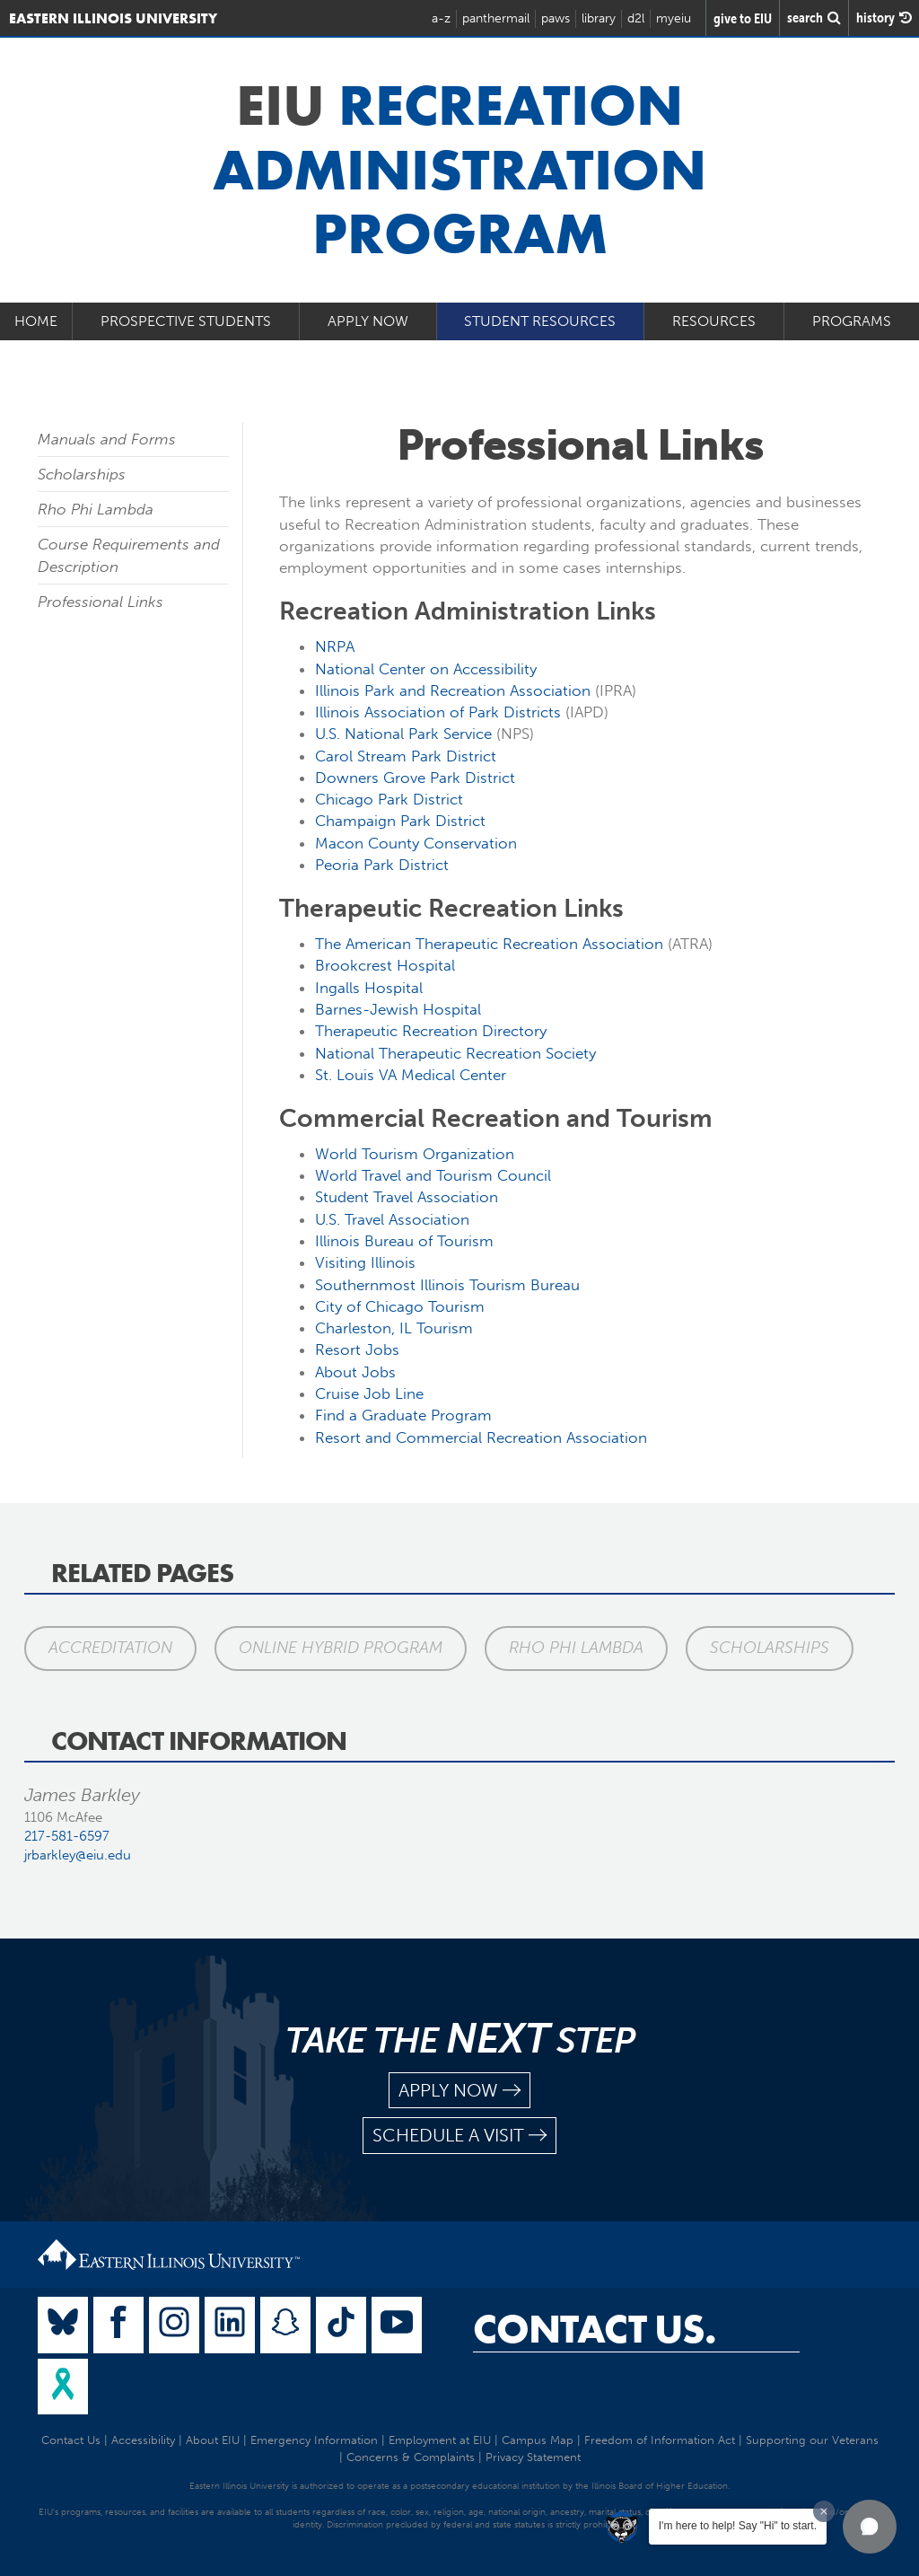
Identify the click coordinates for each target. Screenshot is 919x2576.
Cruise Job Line (369, 1393)
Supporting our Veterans (812, 2440)
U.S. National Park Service (403, 734)
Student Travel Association (406, 1197)
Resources (714, 321)
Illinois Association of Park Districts (438, 712)
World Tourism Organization (414, 1154)
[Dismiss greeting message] (824, 2511)
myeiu (673, 18)
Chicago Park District (389, 799)
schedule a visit (459, 2135)
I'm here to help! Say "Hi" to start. (738, 2525)
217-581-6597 (66, 1836)
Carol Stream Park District (405, 756)
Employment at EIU (440, 2440)
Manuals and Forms (107, 439)
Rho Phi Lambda (95, 509)
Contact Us (71, 2440)
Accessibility (143, 2440)
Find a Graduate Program (403, 1415)
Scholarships (82, 474)
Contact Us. (594, 2329)
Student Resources (540, 321)
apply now (459, 2090)
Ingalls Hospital (369, 988)
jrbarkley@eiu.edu (77, 1855)
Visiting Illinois (365, 1262)
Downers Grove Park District (415, 778)
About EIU (213, 2440)
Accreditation (110, 1647)
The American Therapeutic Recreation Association (489, 944)
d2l (635, 18)
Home (35, 321)
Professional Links (100, 602)
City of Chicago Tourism (400, 1306)
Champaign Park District (400, 821)
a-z (441, 18)
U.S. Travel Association (392, 1219)
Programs (851, 321)
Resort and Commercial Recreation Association (481, 1437)
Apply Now (368, 321)
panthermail (496, 18)
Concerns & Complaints (410, 2457)
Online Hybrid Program (340, 1647)
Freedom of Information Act (659, 2440)
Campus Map (537, 2440)
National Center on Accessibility (426, 669)
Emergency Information (314, 2440)
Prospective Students (186, 321)
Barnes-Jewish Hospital (398, 1009)
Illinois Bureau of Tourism (404, 1241)
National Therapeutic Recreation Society (455, 1053)
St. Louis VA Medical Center (410, 1075)
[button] (870, 2527)
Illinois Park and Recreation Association (453, 690)
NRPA (334, 646)
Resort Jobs (357, 1349)
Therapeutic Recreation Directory (431, 1031)
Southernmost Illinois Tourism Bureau (447, 1285)
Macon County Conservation (416, 843)
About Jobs (355, 1372)
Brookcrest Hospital (385, 965)
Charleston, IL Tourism (394, 1328)
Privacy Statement (533, 2457)
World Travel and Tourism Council (433, 1175)
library (599, 18)
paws (555, 18)
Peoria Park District (382, 865)
